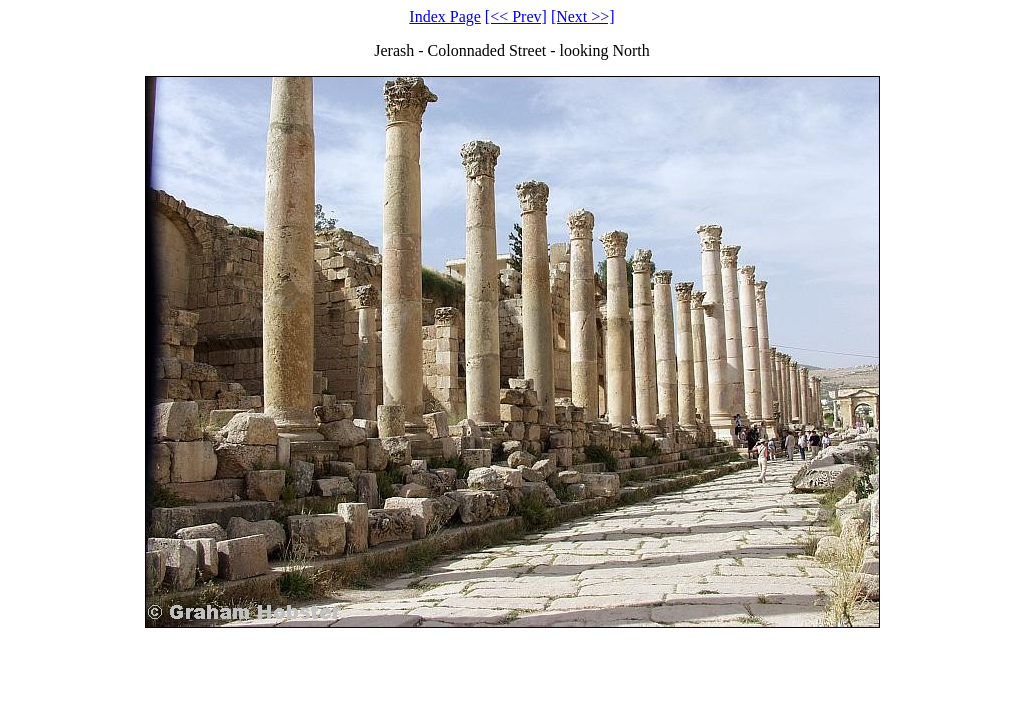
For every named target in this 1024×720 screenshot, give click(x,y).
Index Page (445, 16)
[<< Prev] (516, 16)
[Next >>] (583, 16)
